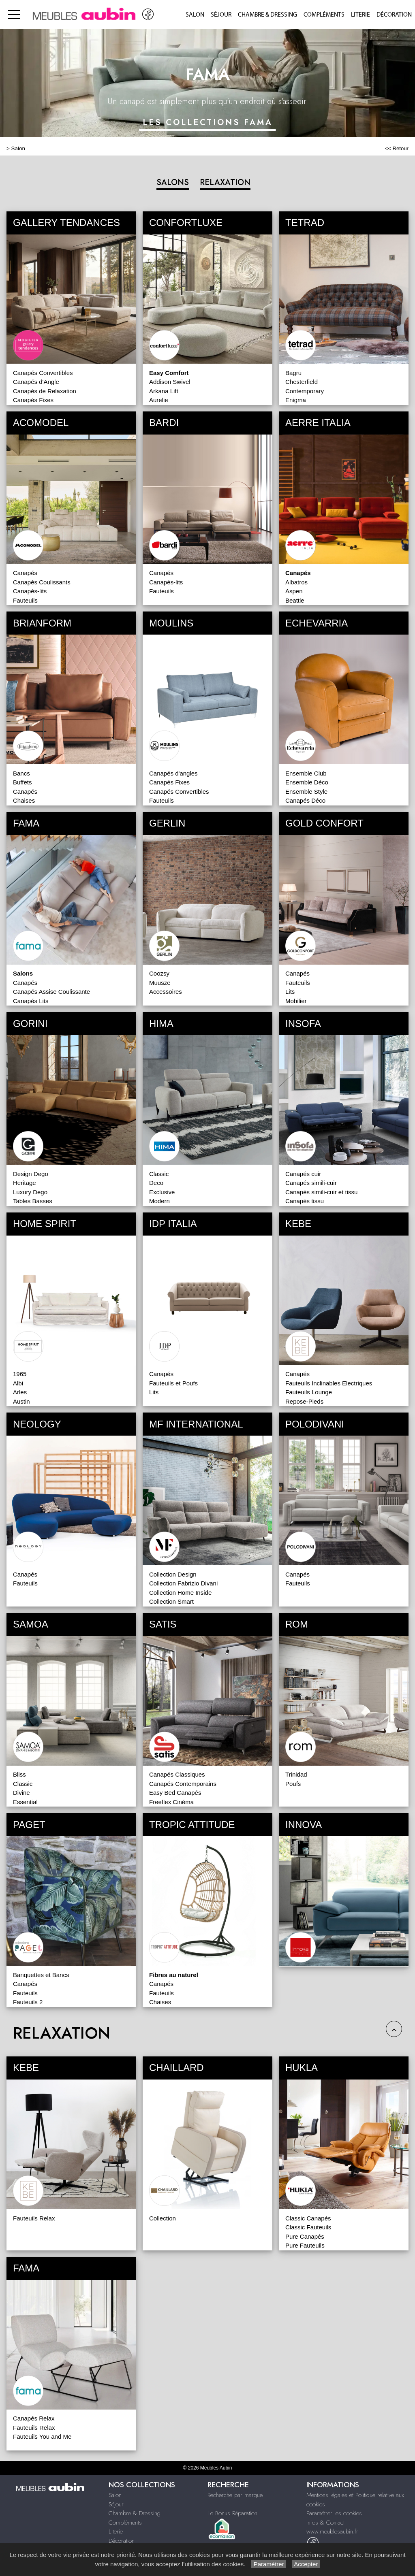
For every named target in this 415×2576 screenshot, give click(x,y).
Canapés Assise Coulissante (51, 991)
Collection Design (173, 1574)
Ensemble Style (306, 791)
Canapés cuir (303, 1173)
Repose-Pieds (304, 1401)
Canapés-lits (30, 591)
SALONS (172, 182)
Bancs (21, 773)
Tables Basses (32, 1200)
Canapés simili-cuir (311, 1182)
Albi (18, 1383)
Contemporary (304, 391)
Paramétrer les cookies (334, 2513)
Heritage (24, 1182)
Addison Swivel (169, 381)
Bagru (293, 372)
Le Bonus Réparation (232, 2513)
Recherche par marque (235, 2495)
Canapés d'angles (173, 773)
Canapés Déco (305, 800)
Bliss (19, 1774)
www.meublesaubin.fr (332, 2531)
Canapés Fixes (33, 399)
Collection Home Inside (180, 1592)
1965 (19, 1373)
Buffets (22, 782)
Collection (162, 2218)
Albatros (296, 582)
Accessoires (165, 991)
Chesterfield (301, 381)
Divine (21, 1792)
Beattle (294, 600)
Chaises (24, 800)
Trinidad (296, 1774)
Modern (159, 1200)
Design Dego (30, 1173)
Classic (159, 1173)
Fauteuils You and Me (42, 2436)
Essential (25, 1801)
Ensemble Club (306, 773)
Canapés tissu (304, 1200)
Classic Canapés (308, 2218)
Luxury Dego (30, 1192)
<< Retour (397, 148)
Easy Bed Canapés (175, 1792)
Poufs (293, 1783)
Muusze (160, 982)
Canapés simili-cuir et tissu (321, 1192)
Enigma (295, 399)
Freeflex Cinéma (171, 1801)
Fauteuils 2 (28, 2002)
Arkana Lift (163, 391)
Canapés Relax (34, 2418)
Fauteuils (25, 600)
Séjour (221, 14)
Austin (21, 1401)
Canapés (25, 572)
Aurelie (158, 399)
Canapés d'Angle (36, 381)
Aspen (294, 591)
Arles (20, 1392)
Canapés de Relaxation (44, 391)
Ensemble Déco (306, 782)
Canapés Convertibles (43, 372)
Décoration (394, 14)
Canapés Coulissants (42, 582)
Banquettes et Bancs (41, 1974)
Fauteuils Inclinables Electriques (328, 1383)
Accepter (306, 2564)
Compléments (324, 14)
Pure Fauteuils (305, 2245)
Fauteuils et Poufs (173, 1383)
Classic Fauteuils (308, 2227)
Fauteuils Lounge (308, 1392)
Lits (290, 991)
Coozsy (159, 973)
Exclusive (162, 1192)
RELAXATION (225, 182)
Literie (360, 14)
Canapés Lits (31, 1000)
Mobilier (296, 1000)
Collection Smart (171, 1601)
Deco (156, 1182)
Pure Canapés (304, 2236)
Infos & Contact (325, 2522)
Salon (195, 14)
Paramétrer (268, 2564)
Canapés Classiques (177, 1774)
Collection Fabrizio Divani (183, 1583)
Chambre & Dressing (267, 14)
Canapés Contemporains (182, 1783)
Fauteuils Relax (34, 2218)
